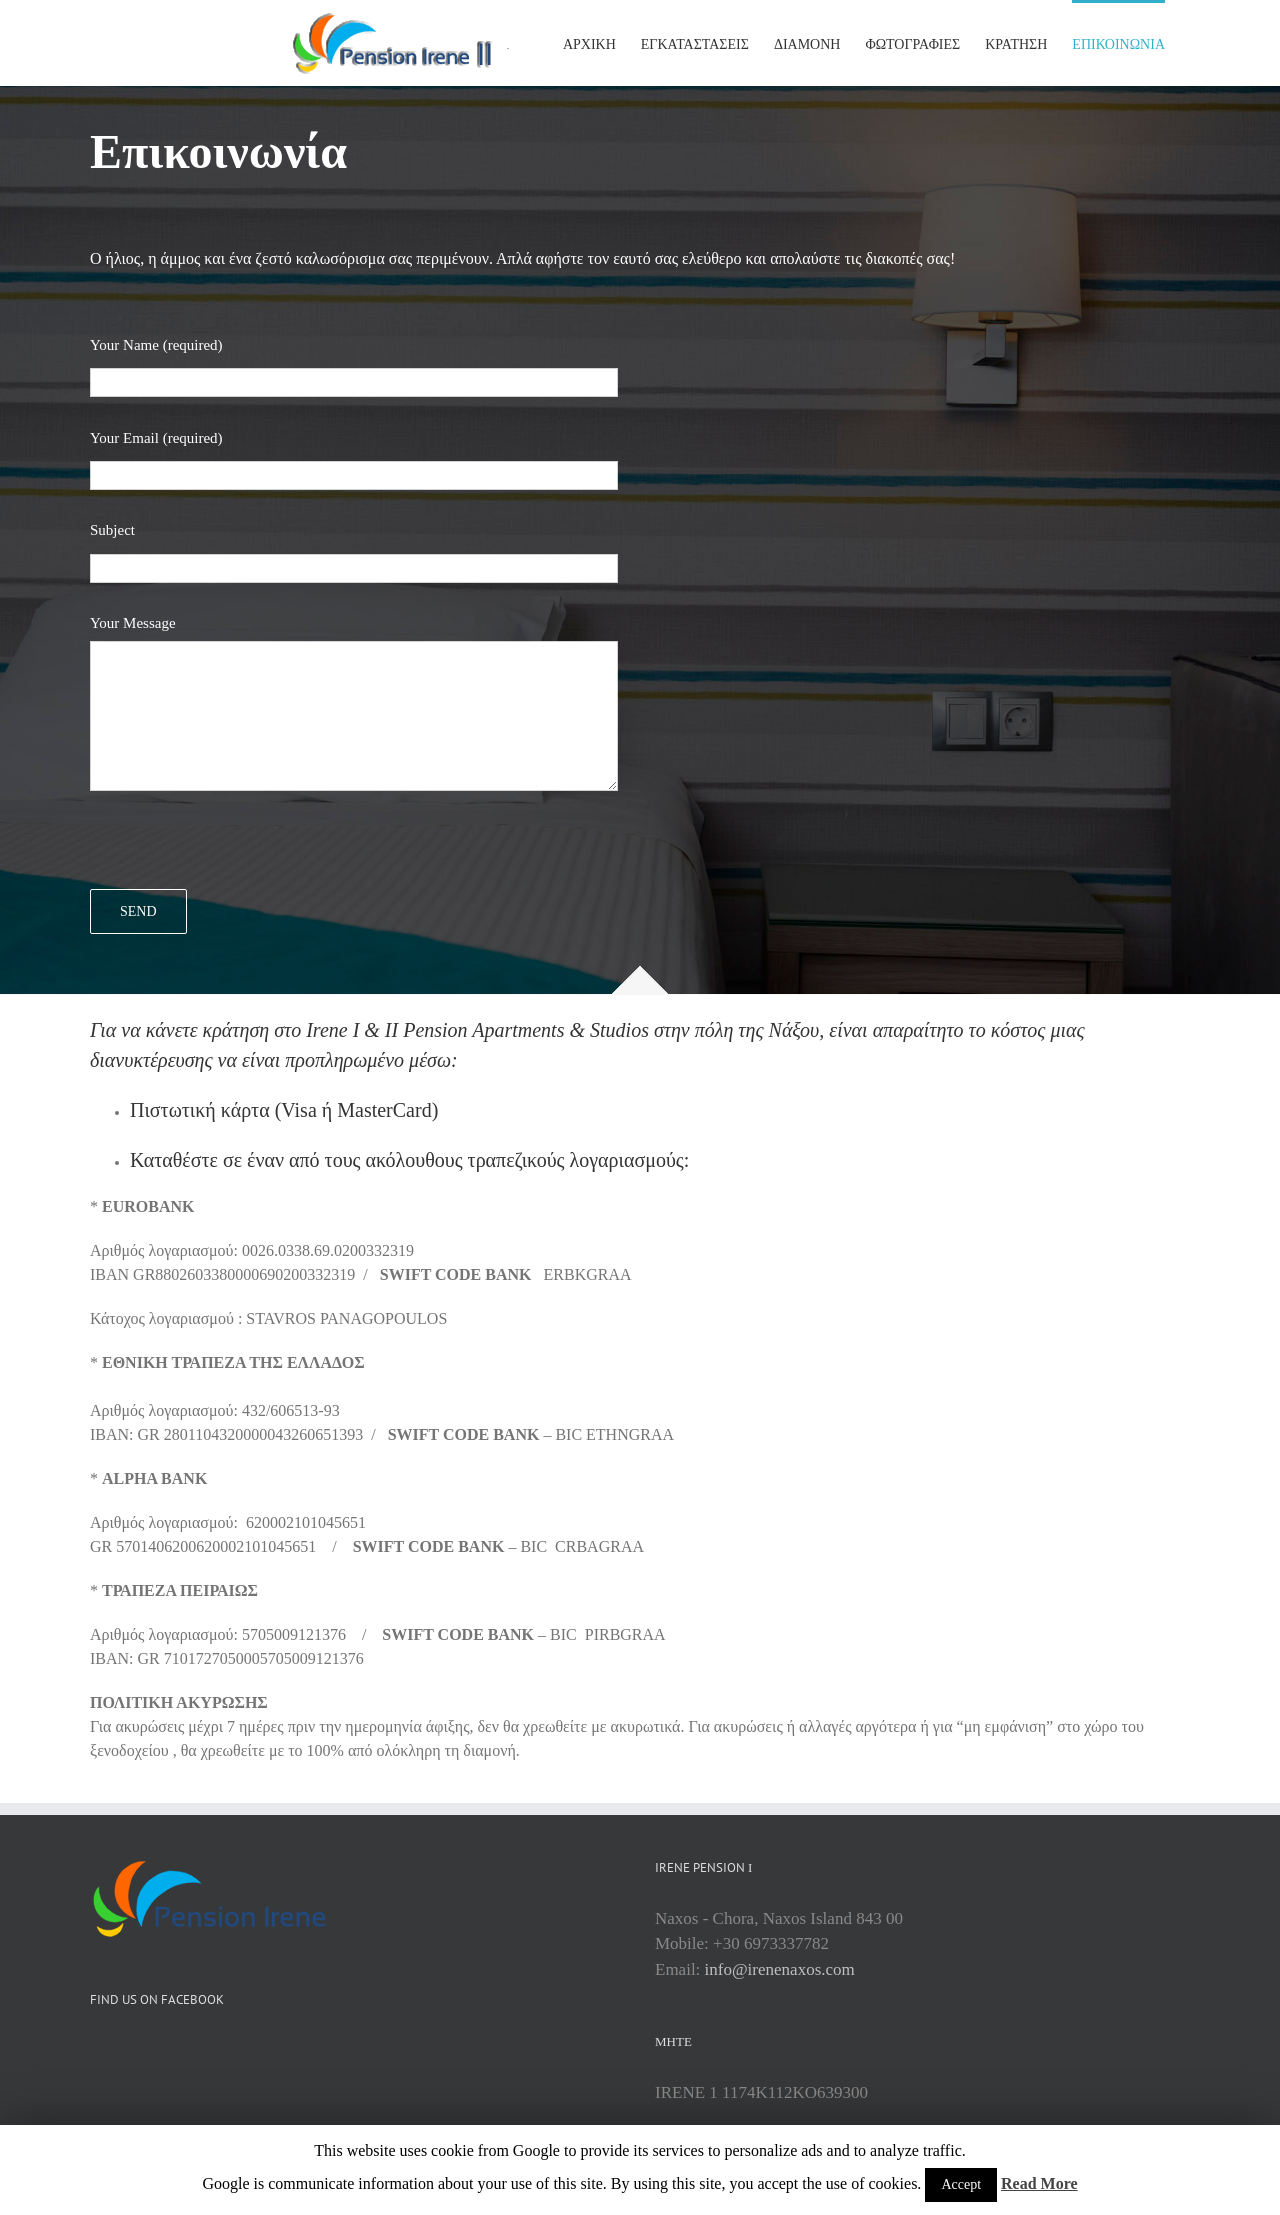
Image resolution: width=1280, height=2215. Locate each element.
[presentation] (242, 850)
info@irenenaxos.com (780, 1969)
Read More (1039, 2183)
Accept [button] (961, 2184)
